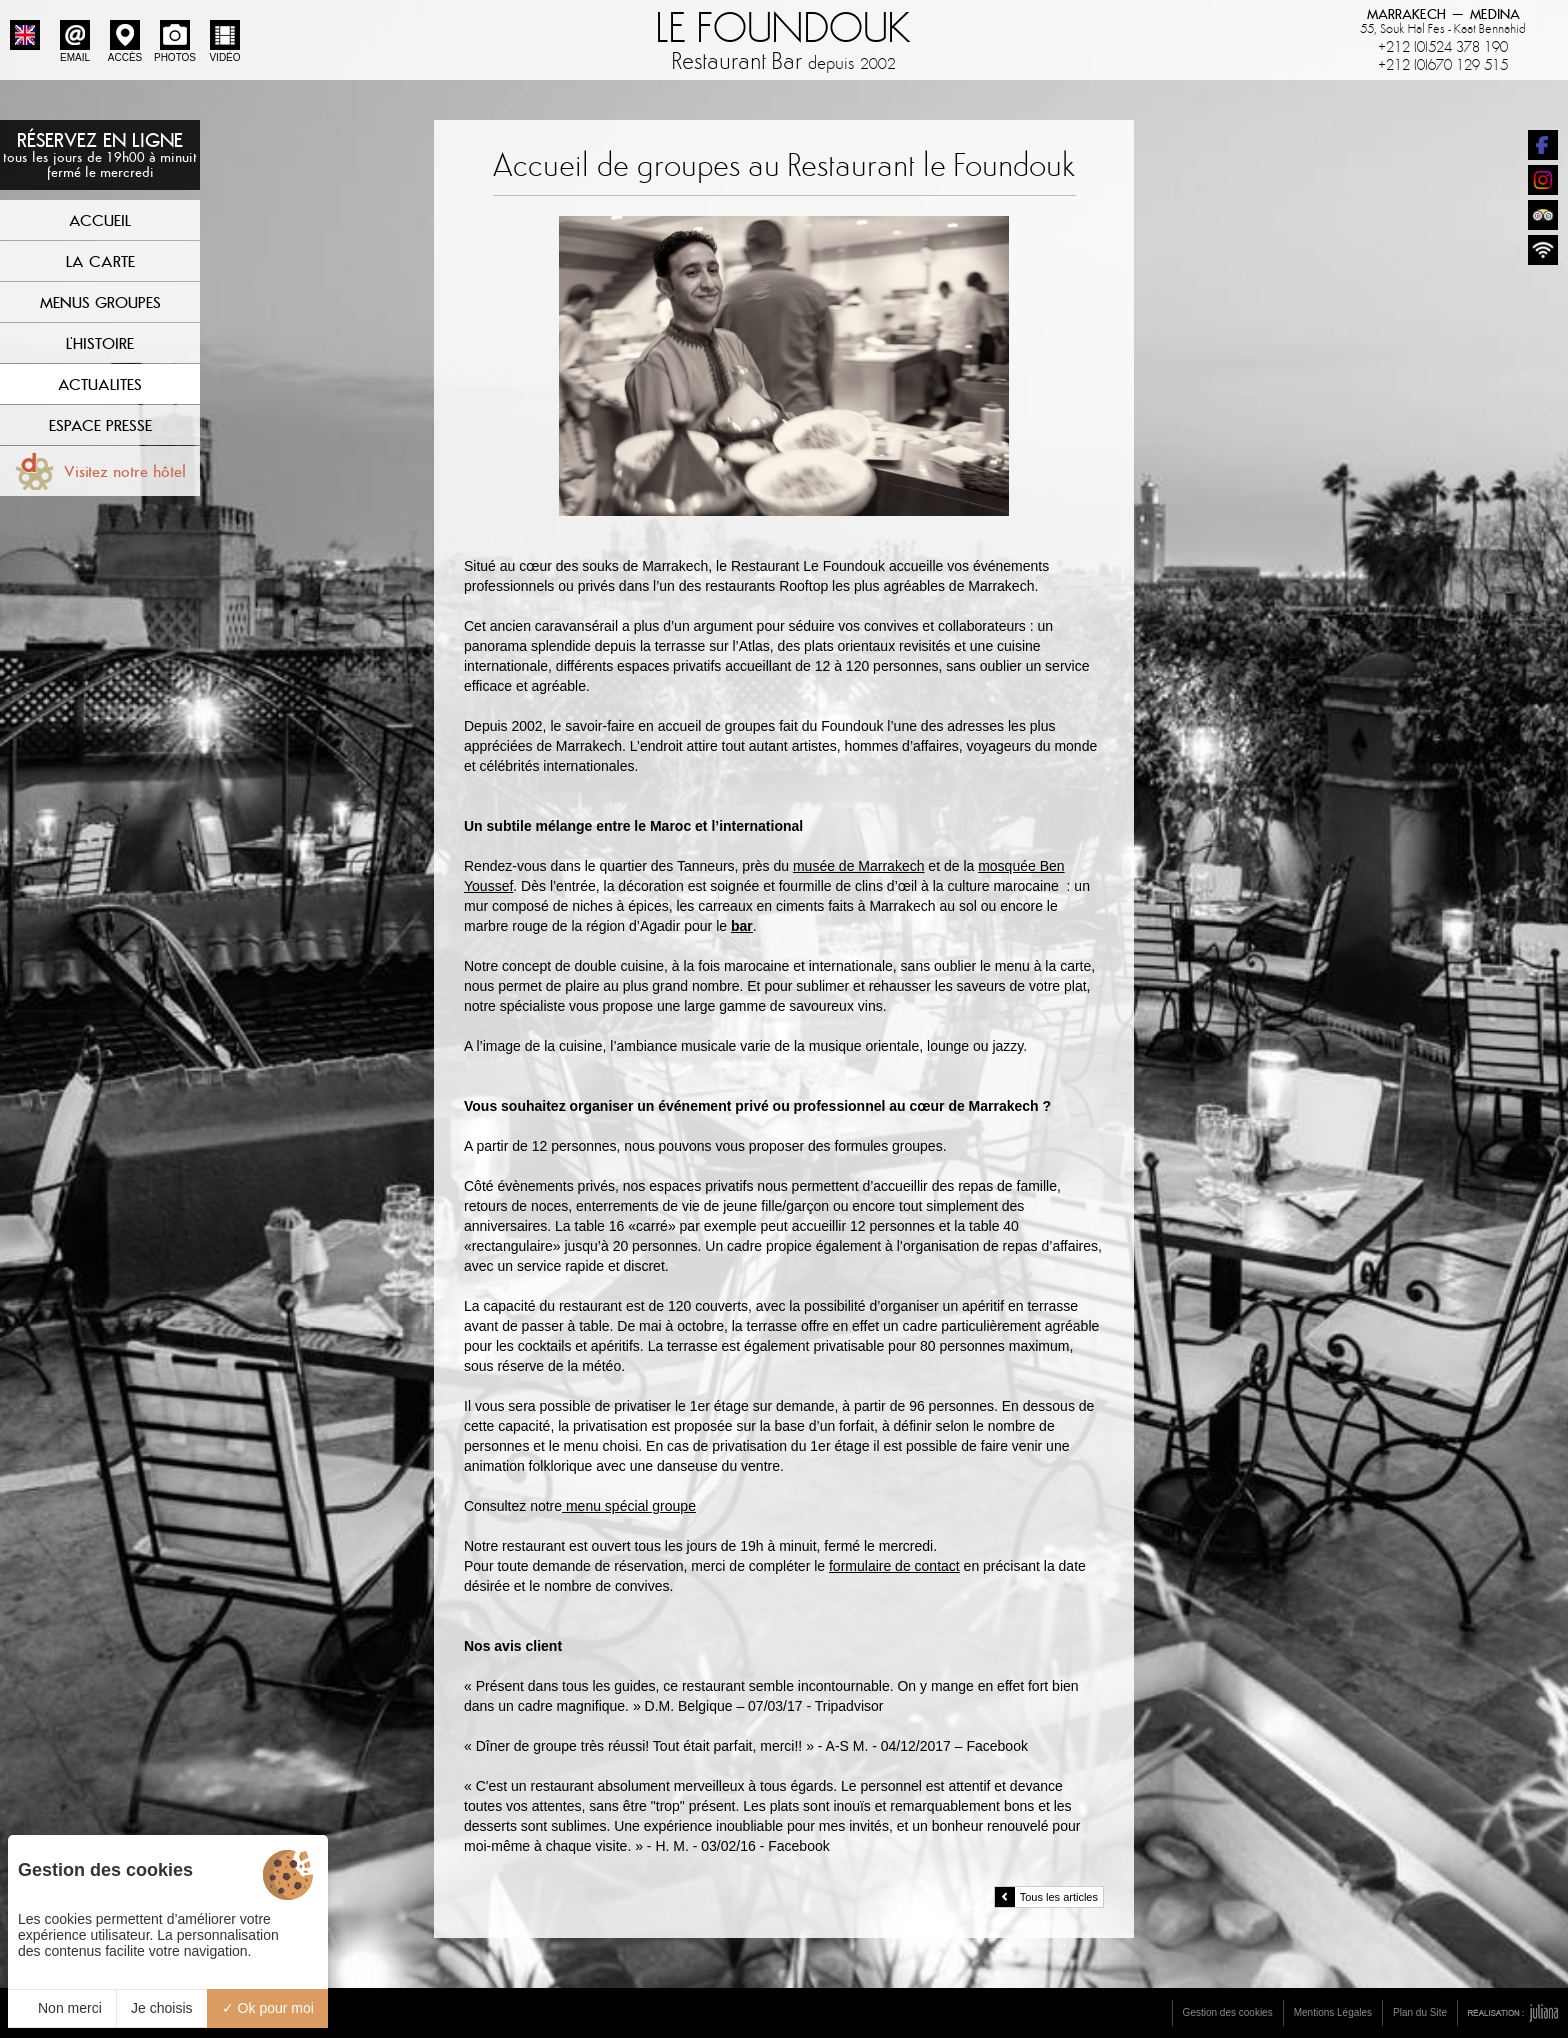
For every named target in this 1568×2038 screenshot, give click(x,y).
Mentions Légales (1333, 2012)
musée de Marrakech (859, 866)
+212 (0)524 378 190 (1443, 47)
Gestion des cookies (1228, 2012)
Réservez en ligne (100, 154)
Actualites (100, 384)
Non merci (62, 2008)
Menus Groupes (100, 302)
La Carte (100, 261)
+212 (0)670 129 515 (1443, 65)
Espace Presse (100, 425)
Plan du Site (1420, 2012)
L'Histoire (100, 343)
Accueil (100, 220)
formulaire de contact (894, 1566)
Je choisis (161, 2008)
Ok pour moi (268, 2008)
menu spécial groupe (629, 1506)
